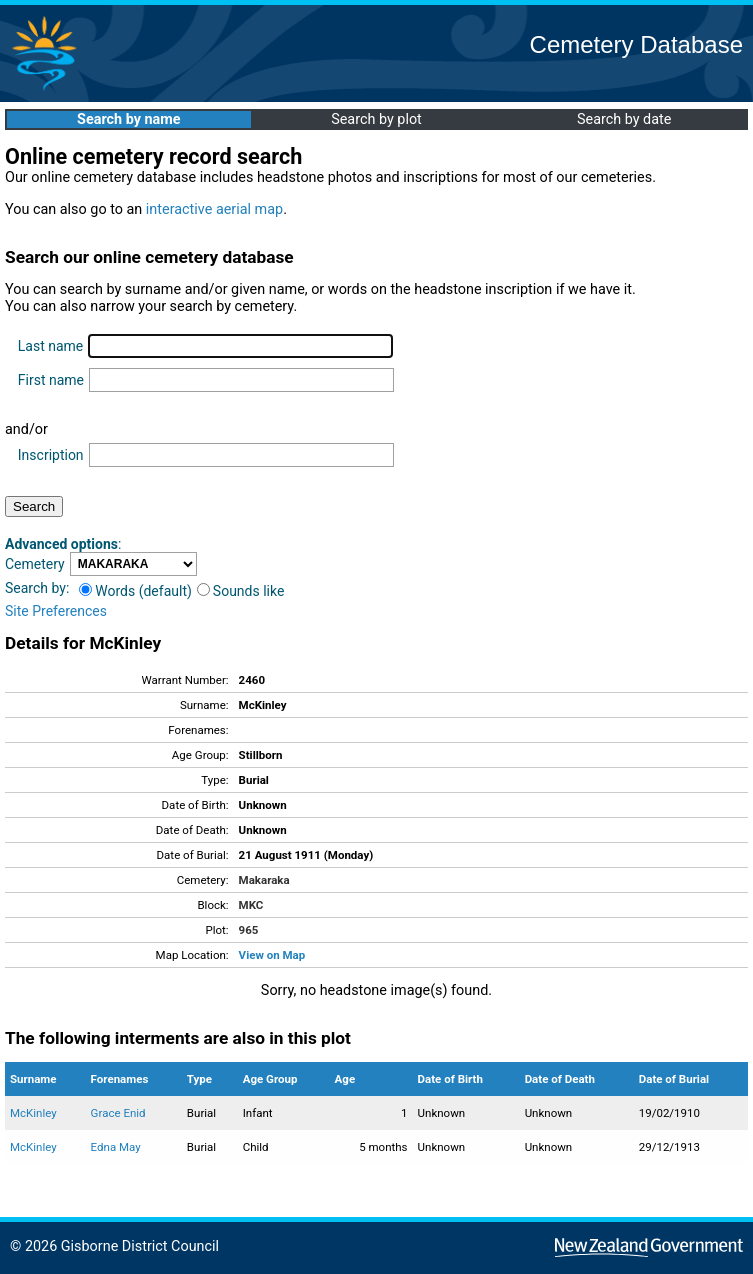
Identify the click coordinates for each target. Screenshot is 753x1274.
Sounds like (241, 591)
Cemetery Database (636, 44)
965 (249, 930)
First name (51, 380)
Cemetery (35, 564)
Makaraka (264, 880)
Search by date (624, 119)
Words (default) (135, 591)
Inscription (51, 455)
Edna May (116, 1147)
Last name (50, 346)
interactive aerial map (214, 209)
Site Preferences (56, 611)
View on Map (272, 955)
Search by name (128, 119)
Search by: (37, 588)
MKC (251, 905)
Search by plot (376, 119)
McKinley (33, 1113)
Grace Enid (118, 1113)
